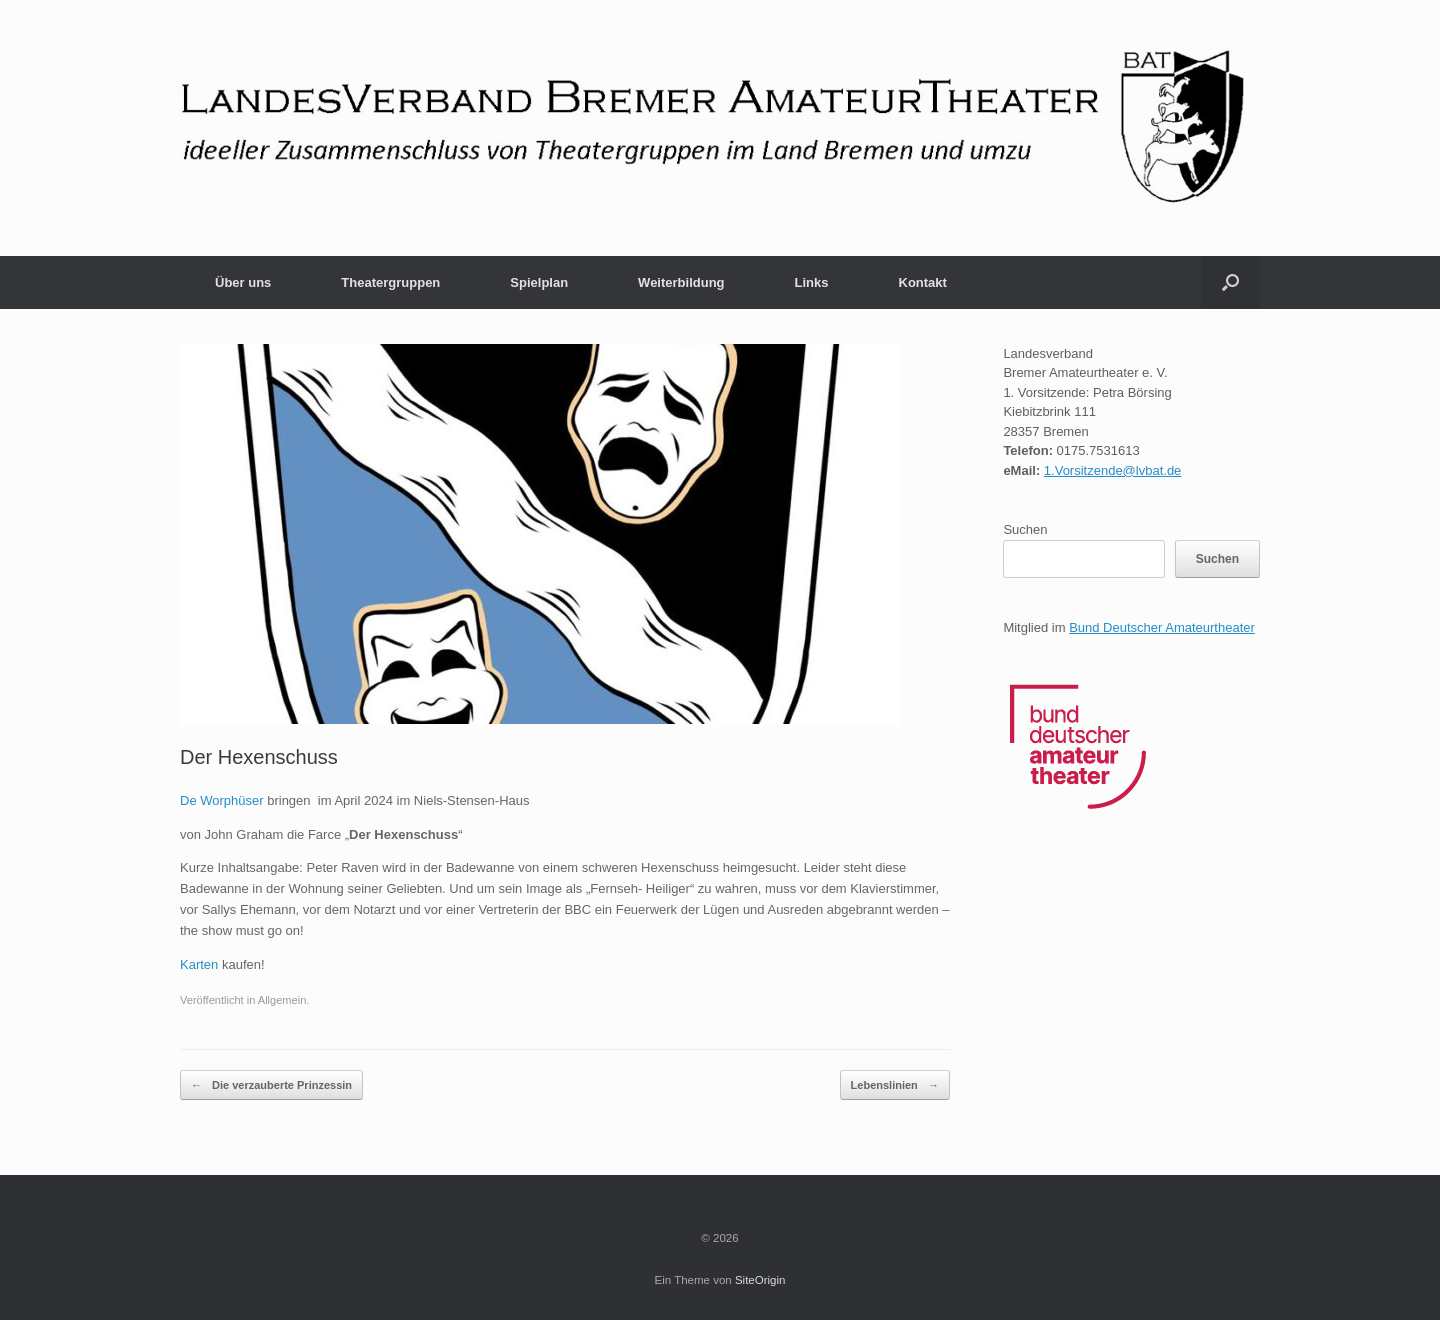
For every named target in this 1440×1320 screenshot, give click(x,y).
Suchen (1025, 529)
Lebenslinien (895, 1085)
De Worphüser (222, 800)
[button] (1230, 282)
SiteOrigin (760, 1280)
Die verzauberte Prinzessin (271, 1085)
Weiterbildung (681, 282)
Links (812, 282)
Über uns (243, 282)
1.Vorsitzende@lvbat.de (1113, 470)
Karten (199, 964)
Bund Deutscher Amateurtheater (1162, 627)
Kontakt (923, 282)
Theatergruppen (390, 282)
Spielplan (539, 282)
